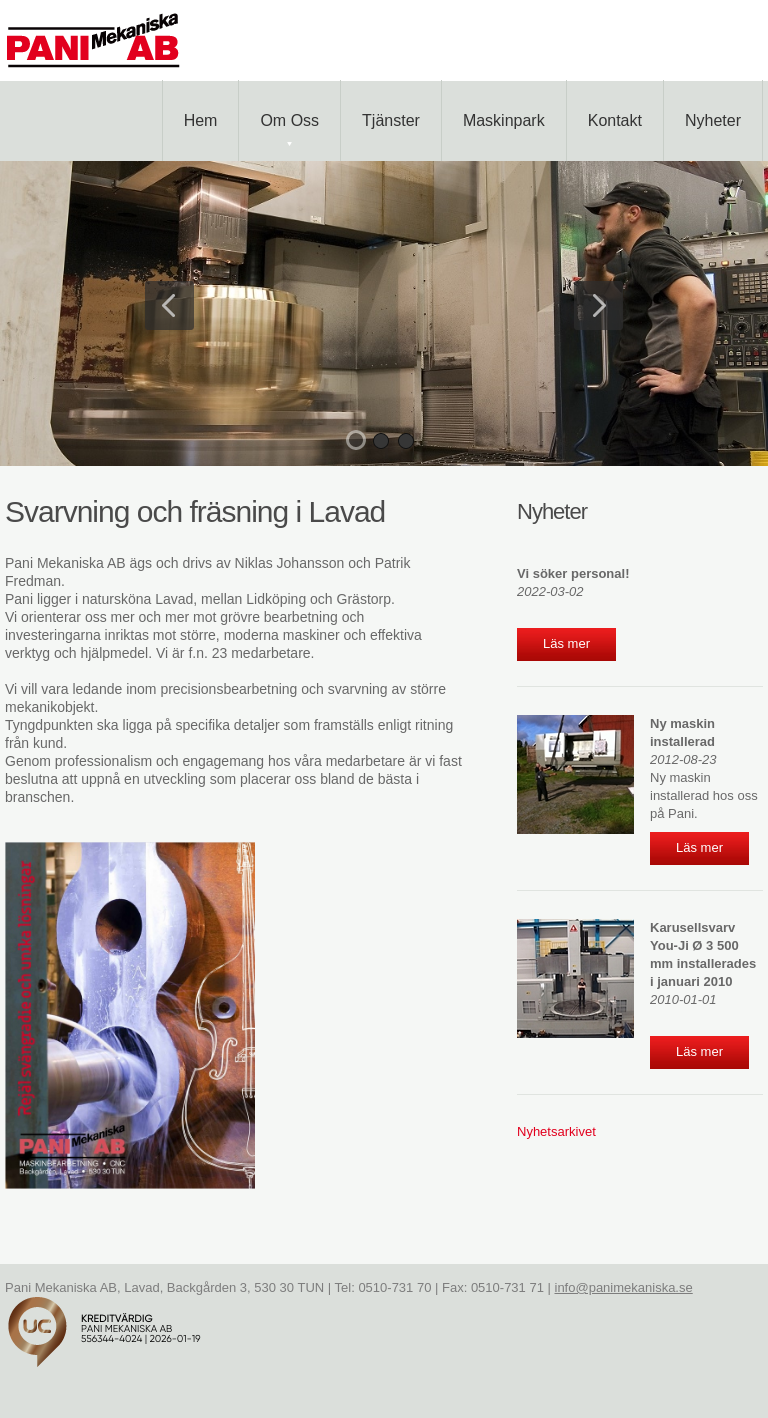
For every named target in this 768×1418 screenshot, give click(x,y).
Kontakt (615, 120)
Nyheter (713, 120)
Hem (201, 120)
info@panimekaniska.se (624, 1287)
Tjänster (391, 120)
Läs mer (566, 643)
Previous (169, 305)
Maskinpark (504, 120)
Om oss (289, 129)
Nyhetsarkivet (556, 1131)
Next (598, 305)
